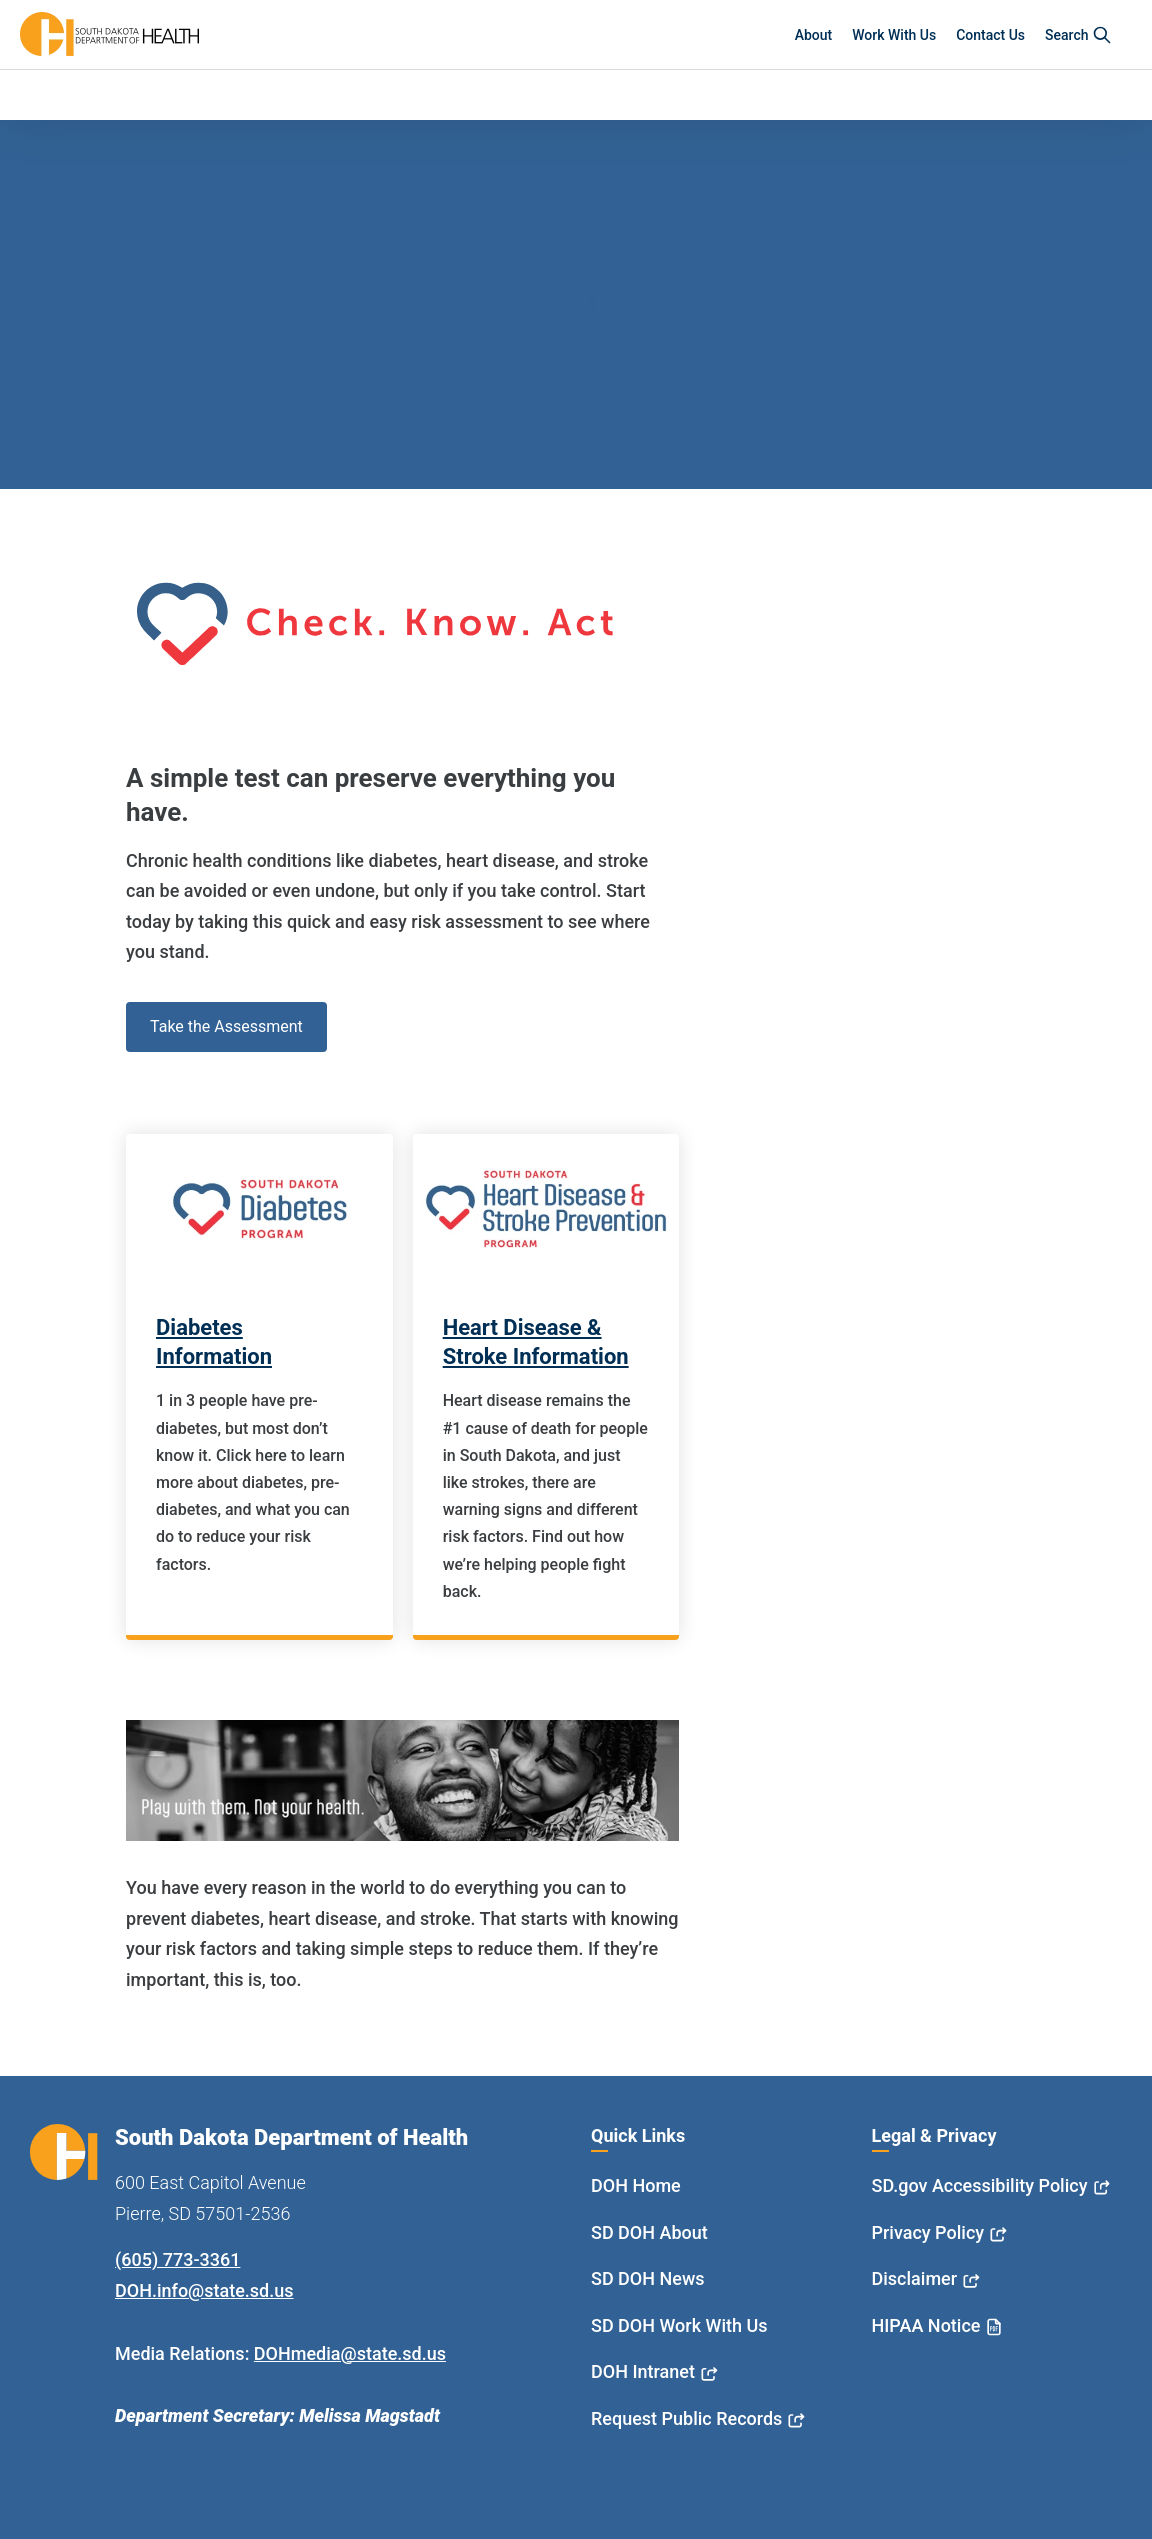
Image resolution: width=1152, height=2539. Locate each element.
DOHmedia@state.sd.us (350, 2353)
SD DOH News (648, 2278)
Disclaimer (915, 2278)
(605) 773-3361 (177, 2259)
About (814, 35)
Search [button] (1078, 35)
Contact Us (990, 35)
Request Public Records (686, 2418)
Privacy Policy (928, 2232)
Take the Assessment (226, 1026)
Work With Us (894, 35)
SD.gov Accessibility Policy (980, 2185)
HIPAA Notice (926, 2325)
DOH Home (636, 2185)
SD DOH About (649, 2232)
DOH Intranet (643, 2371)
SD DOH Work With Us (679, 2325)
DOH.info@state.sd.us (204, 2290)
